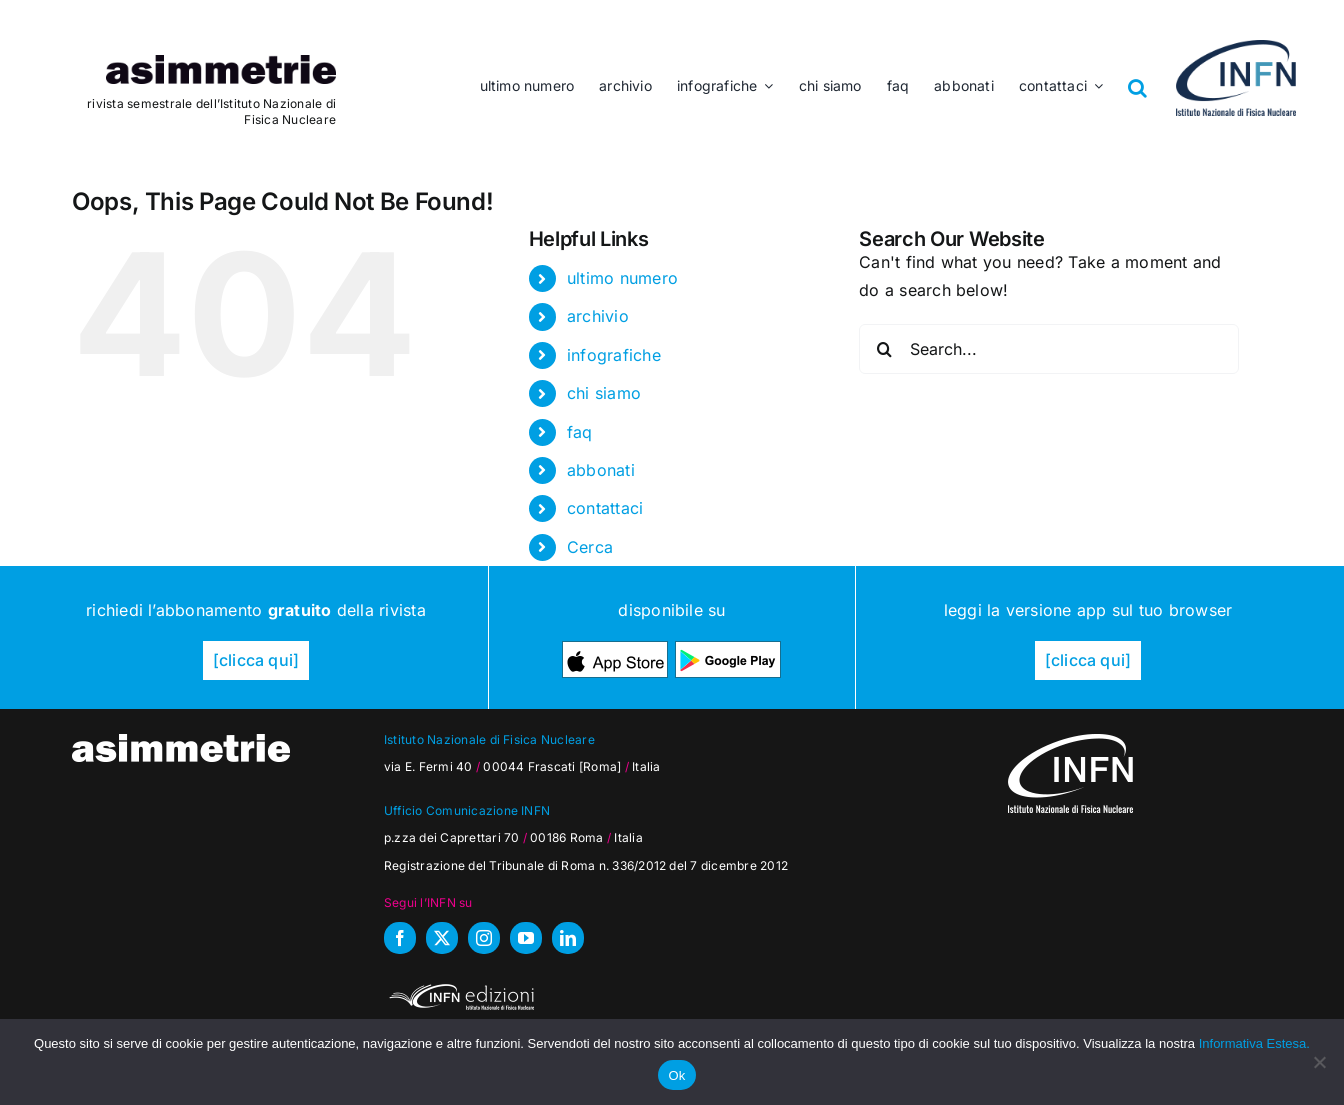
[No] (1319, 1062)
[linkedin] (568, 938)
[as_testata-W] (181, 742)
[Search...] (1049, 349)
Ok (676, 1075)
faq (580, 432)
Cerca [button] (590, 547)
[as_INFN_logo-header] (1236, 48)
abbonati (601, 470)
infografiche (614, 355)
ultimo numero (622, 278)
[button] (1138, 73)
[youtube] (526, 938)
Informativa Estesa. (1254, 1043)
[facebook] (400, 938)
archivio (598, 316)
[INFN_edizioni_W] (459, 987)
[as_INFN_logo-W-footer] (1070, 742)
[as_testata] (221, 63)
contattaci (605, 508)
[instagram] (484, 938)
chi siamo (604, 393)
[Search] (884, 349)
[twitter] (442, 938)
